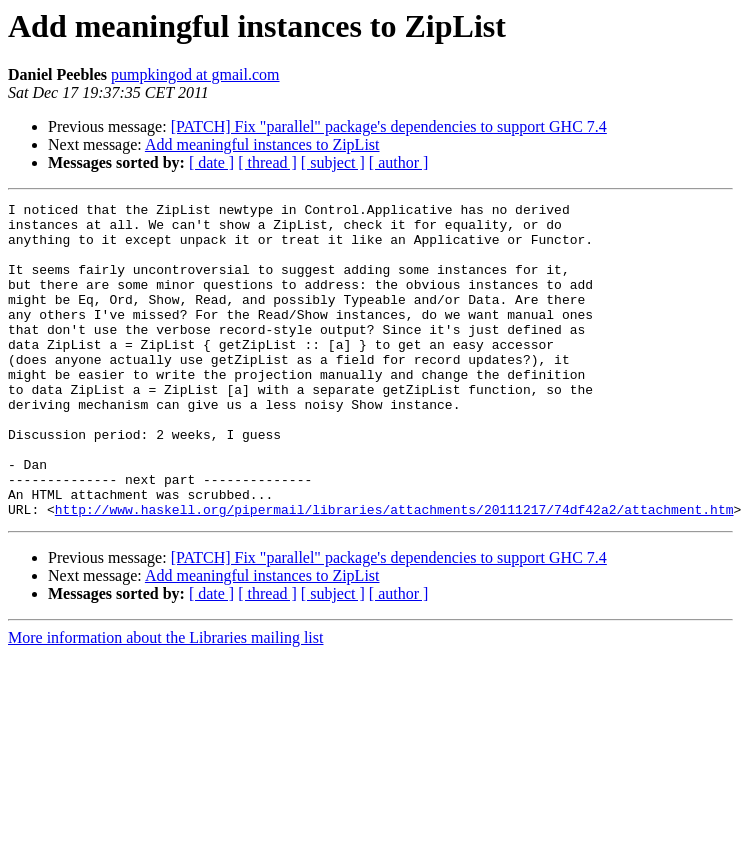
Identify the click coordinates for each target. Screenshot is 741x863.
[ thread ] (267, 162)
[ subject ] (333, 162)
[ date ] (211, 162)
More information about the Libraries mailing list (165, 700)
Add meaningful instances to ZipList (262, 144)
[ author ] (399, 162)
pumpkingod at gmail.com (195, 74)
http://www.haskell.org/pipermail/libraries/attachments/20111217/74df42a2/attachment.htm (394, 572)
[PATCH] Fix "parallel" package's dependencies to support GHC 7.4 (389, 126)
